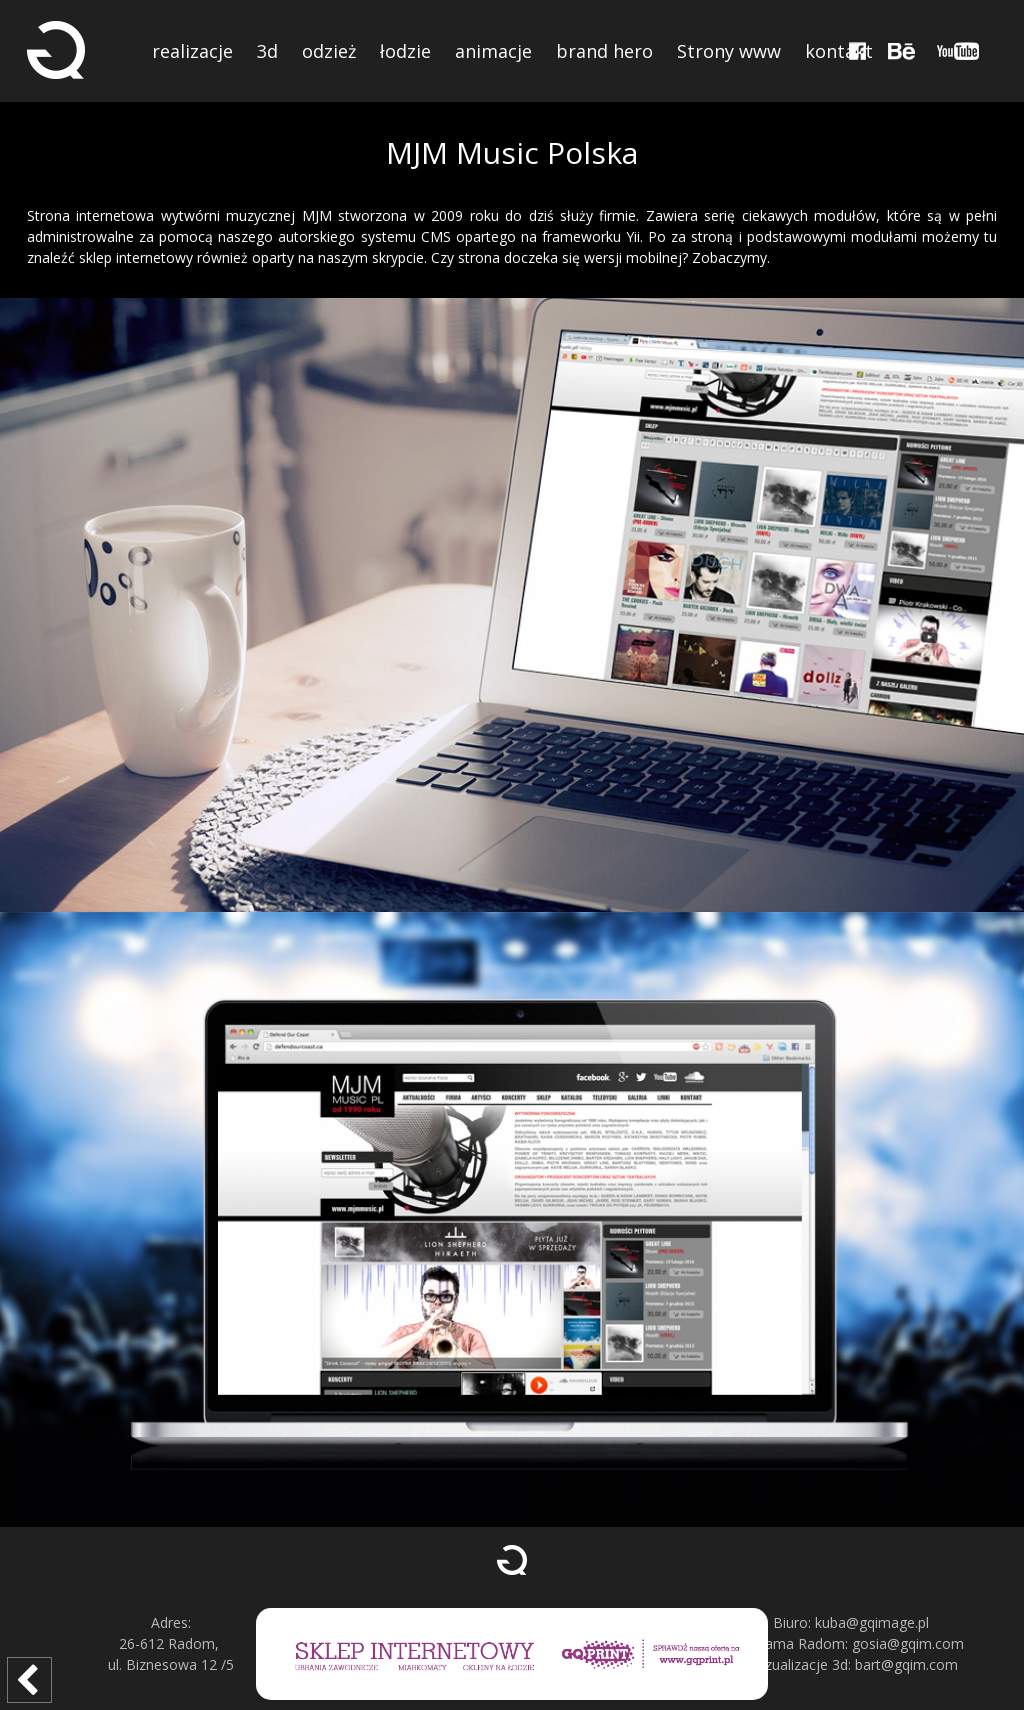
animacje (493, 51)
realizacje (192, 51)
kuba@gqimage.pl (872, 1622)
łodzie (405, 51)
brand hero (604, 51)
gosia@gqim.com (908, 1643)
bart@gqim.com (906, 1664)
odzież (329, 51)
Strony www (729, 51)
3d (267, 51)
